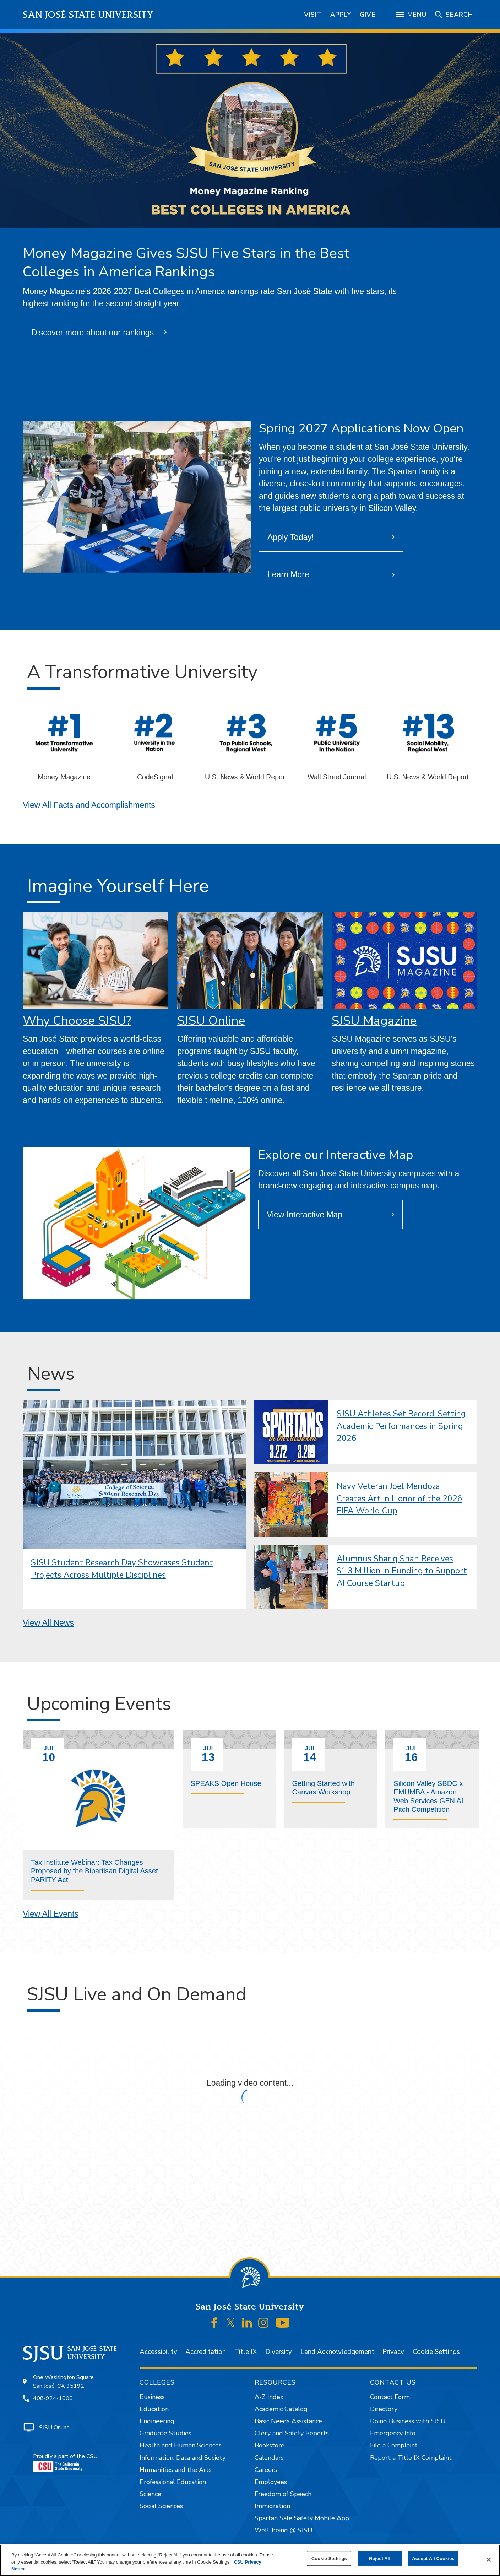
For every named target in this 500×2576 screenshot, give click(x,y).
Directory (383, 2409)
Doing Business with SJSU (408, 2421)
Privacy (393, 2351)
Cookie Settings (436, 2351)
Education (154, 2409)
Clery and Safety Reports (292, 2433)
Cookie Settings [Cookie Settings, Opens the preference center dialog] (329, 2558)
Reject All (379, 2558)
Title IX (245, 2351)
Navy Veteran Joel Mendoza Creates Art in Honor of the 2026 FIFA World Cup (399, 1498)
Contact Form (390, 2397)
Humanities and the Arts (176, 2470)
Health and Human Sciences (181, 2445)
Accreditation (205, 2351)
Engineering (157, 2421)
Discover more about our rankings (92, 332)
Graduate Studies (165, 2433)
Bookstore (269, 2445)
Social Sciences (161, 2506)
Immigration (272, 2506)
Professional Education (173, 2482)
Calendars (269, 2457)
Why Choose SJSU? (77, 1020)
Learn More (288, 574)
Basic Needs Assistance (288, 2421)
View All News (48, 1622)
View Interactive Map (304, 1214)
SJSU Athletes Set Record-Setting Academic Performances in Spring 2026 (401, 1426)
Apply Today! (290, 537)
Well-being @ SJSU (283, 2530)
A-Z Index (269, 2397)
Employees (271, 2482)
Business (152, 2397)
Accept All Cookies (433, 2558)
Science (150, 2494)
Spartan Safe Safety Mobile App (302, 2518)
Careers (266, 2470)
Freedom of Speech (283, 2494)
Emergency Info (392, 2433)
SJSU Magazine (374, 1020)
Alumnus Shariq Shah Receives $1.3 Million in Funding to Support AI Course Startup (402, 1571)
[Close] (488, 2559)
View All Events (50, 1913)
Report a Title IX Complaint (411, 2457)
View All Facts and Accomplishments (89, 805)
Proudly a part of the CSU (65, 2462)
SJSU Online (211, 1020)
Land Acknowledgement (337, 2351)
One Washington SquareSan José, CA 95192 (63, 2382)
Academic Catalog (281, 2409)
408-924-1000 (53, 2398)
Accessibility (158, 2351)
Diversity (278, 2351)
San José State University (88, 14)
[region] (250, 2560)
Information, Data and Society (182, 2457)
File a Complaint (394, 2445)
